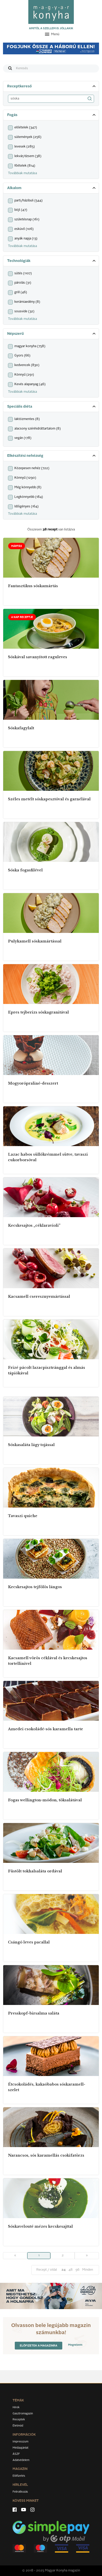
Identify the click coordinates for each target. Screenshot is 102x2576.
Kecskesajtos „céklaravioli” (34, 1225)
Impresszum (20, 2441)
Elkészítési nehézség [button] (51, 455)
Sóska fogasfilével (25, 870)
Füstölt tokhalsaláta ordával (35, 1871)
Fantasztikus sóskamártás (33, 586)
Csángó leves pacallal (29, 1942)
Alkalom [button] (51, 188)
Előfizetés (19, 2475)
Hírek (16, 2407)
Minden (87, 2269)
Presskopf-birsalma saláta (33, 2013)
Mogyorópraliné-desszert (33, 1083)
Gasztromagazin (23, 2413)
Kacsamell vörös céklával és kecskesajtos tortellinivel (47, 1661)
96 (77, 2269)
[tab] (51, 86)
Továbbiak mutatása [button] (22, 173)
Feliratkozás (20, 2491)
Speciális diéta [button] (51, 406)
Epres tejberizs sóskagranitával (38, 1012)
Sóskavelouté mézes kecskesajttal (40, 2226)
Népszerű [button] (51, 333)
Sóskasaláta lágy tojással (31, 1445)
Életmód (18, 2425)
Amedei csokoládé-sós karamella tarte (45, 1729)
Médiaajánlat (20, 2447)
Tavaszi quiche (22, 1516)
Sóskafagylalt (21, 728)
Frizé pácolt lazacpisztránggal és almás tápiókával (46, 1370)
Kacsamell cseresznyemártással (39, 1296)
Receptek (19, 2419)
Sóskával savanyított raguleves (37, 657)
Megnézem (75, 2345)
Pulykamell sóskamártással (34, 941)
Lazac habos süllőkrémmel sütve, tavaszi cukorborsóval (48, 1157)
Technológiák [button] (51, 260)
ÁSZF (16, 2454)
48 (70, 2269)
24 (63, 2269)
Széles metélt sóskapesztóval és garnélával (49, 799)
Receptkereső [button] (51, 86)
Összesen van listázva (51, 529)
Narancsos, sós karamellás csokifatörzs (46, 2155)
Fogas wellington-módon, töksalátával (45, 1800)
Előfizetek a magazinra (38, 2345)
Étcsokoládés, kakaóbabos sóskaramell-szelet (46, 2087)
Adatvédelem (21, 2460)
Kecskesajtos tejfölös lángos (35, 1587)
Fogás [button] (51, 114)
